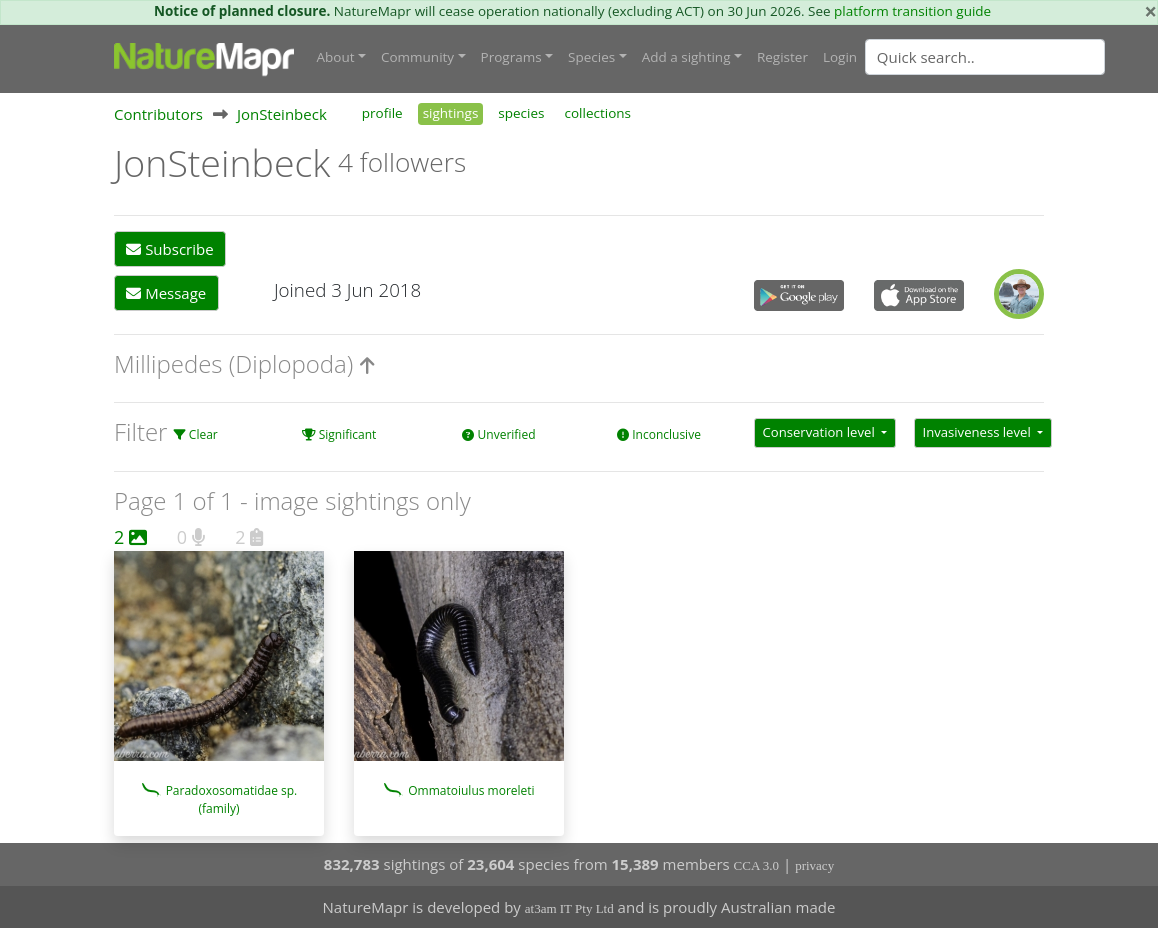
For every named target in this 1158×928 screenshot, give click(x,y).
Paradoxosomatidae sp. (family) (232, 799)
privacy (814, 865)
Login (840, 57)
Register (782, 57)
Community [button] (417, 57)
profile (382, 113)
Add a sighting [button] (686, 57)
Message (166, 293)
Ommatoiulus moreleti (471, 790)
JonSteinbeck (282, 114)
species (521, 113)
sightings (451, 113)
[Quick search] (985, 57)
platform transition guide (912, 11)
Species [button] (591, 57)
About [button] (336, 57)
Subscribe (169, 249)
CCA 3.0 (757, 865)
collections (598, 113)
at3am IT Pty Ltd (569, 908)
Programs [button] (511, 57)
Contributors (158, 114)
